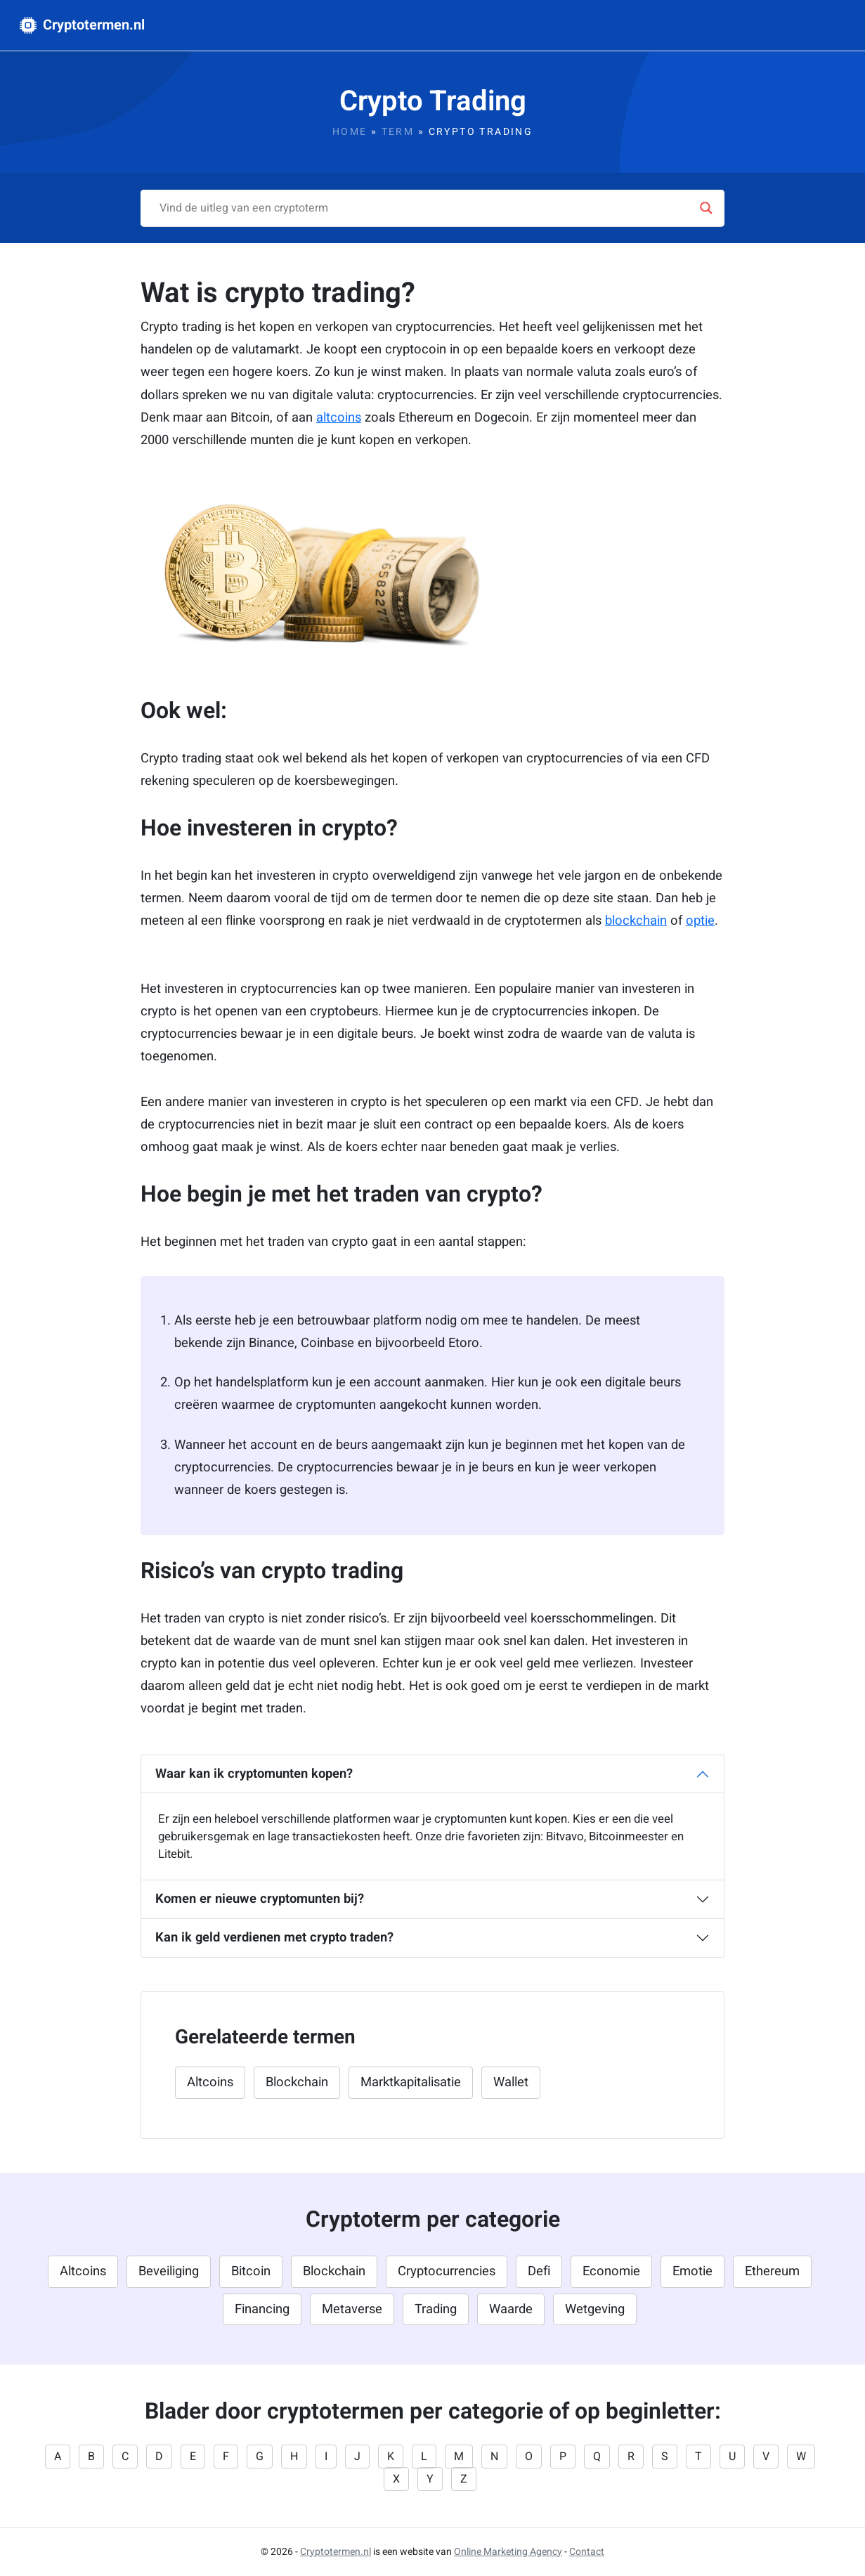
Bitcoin (251, 2271)
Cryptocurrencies (446, 2271)
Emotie (692, 2271)
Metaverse (352, 2309)
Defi (539, 2271)
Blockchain (297, 2082)
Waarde (511, 2309)
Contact (586, 2551)
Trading (436, 2309)
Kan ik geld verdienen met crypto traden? (274, 1937)
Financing (262, 2309)
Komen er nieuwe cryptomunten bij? (259, 1898)
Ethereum (772, 2271)
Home (350, 131)
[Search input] (426, 208)
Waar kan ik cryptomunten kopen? (254, 1773)
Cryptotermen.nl (82, 25)
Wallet (510, 2082)
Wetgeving (595, 2309)
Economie (611, 2271)
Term (398, 131)
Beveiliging (168, 2271)
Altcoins (210, 2082)
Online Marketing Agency (508, 2551)
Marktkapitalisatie (410, 2082)
